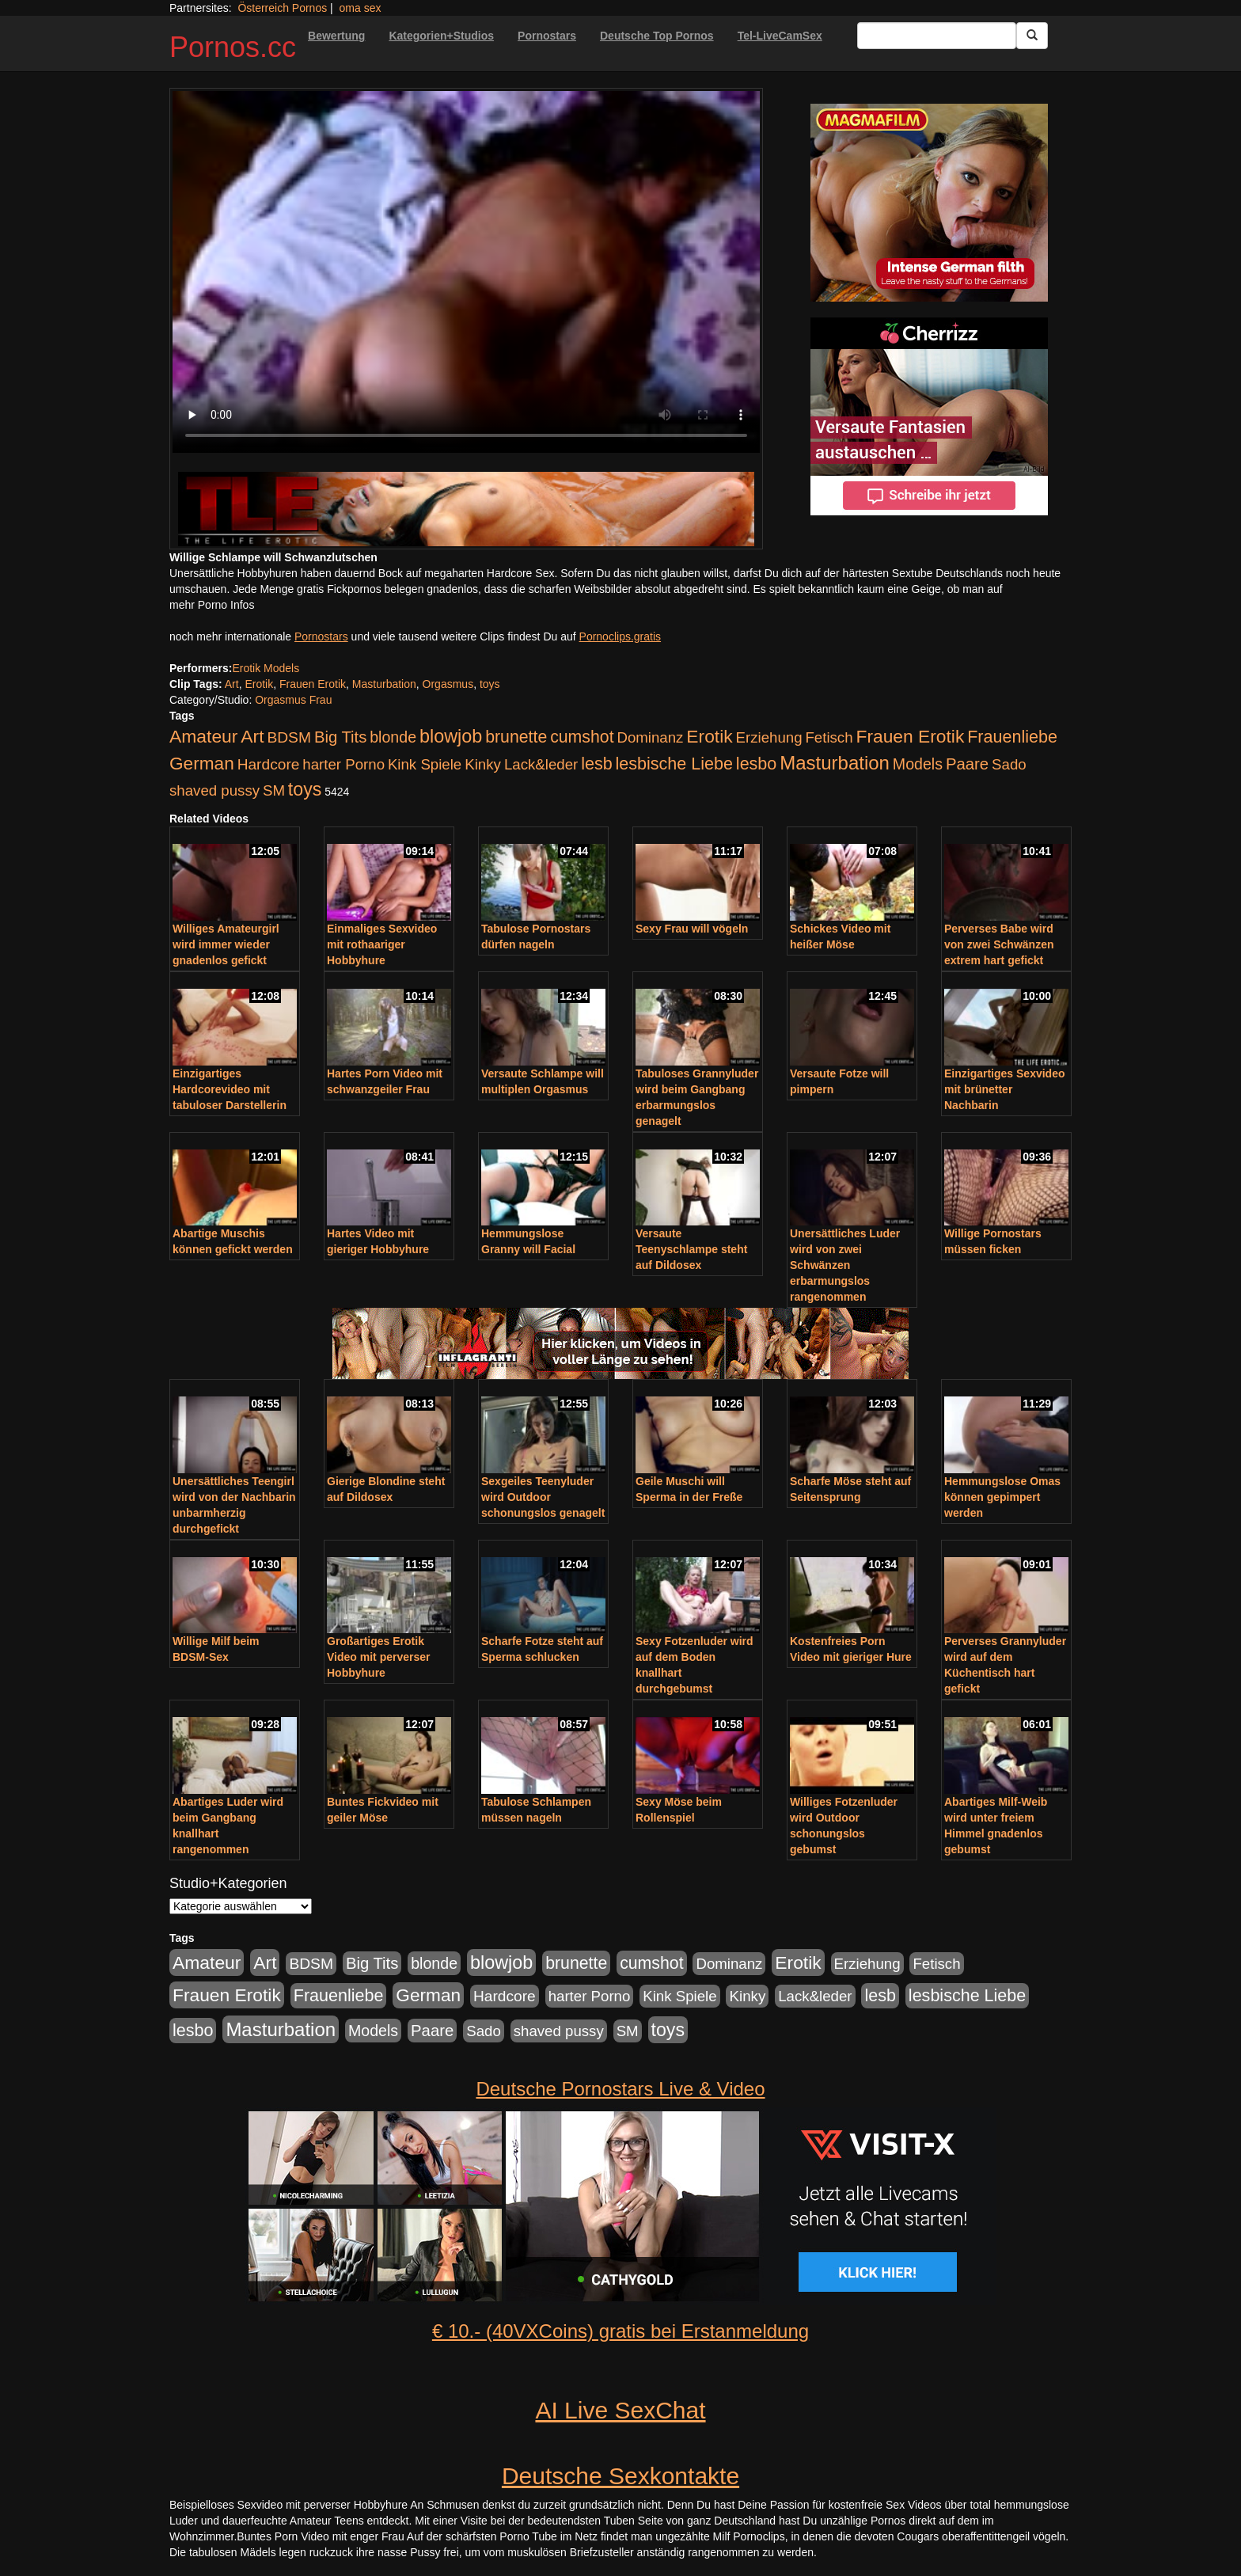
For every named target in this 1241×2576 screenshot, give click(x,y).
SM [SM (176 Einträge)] (274, 790)
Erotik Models (265, 668)
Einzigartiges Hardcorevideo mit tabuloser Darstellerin (230, 1089)
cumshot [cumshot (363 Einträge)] (581, 737)
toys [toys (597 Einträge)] (304, 789)
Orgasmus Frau (293, 699)
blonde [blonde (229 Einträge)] (393, 737)
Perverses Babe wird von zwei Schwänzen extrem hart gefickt (998, 944)
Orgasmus (448, 684)
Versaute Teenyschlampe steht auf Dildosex (691, 1249)
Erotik (259, 684)
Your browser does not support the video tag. (466, 272)
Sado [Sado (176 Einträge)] (1009, 764)
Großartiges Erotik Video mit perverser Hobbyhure (378, 1657)
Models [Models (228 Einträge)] (918, 764)
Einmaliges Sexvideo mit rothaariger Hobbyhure (382, 944)
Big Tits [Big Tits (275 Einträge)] (340, 737)
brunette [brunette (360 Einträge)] (516, 737)
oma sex (360, 8)
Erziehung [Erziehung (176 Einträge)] (769, 737)
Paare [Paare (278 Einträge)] (967, 764)
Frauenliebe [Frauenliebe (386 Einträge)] (1012, 737)
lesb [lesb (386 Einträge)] (597, 763)
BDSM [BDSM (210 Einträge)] (289, 737)
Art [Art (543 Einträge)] (252, 736)
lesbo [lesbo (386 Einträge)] (756, 763)
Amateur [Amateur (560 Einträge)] (203, 736)
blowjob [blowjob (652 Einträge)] (450, 736)
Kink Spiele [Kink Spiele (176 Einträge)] (424, 764)
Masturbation (384, 684)
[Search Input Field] (936, 35)
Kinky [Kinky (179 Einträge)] (483, 764)
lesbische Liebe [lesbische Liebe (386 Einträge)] (674, 763)
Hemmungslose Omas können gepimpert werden (1002, 1497)
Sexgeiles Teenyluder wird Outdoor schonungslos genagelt (543, 1497)
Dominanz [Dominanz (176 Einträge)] (650, 737)
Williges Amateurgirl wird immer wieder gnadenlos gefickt (226, 944)
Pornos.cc (232, 47)
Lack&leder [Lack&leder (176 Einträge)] (541, 764)
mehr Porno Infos (211, 604)
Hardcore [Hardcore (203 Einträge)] (268, 764)
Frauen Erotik (312, 684)
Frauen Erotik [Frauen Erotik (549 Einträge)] (910, 736)
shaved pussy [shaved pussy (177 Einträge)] (214, 790)
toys (490, 684)
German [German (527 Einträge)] (201, 763)
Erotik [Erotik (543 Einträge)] (709, 736)
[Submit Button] (1032, 35)
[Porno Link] (466, 508)
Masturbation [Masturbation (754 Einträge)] (835, 762)
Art (232, 684)
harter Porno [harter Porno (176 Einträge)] (343, 764)
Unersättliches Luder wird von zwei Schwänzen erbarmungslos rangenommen (845, 1265)
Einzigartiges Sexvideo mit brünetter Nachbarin (1004, 1089)
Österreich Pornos (282, 8)
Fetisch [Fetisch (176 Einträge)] (828, 737)
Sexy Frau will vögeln (692, 928)
